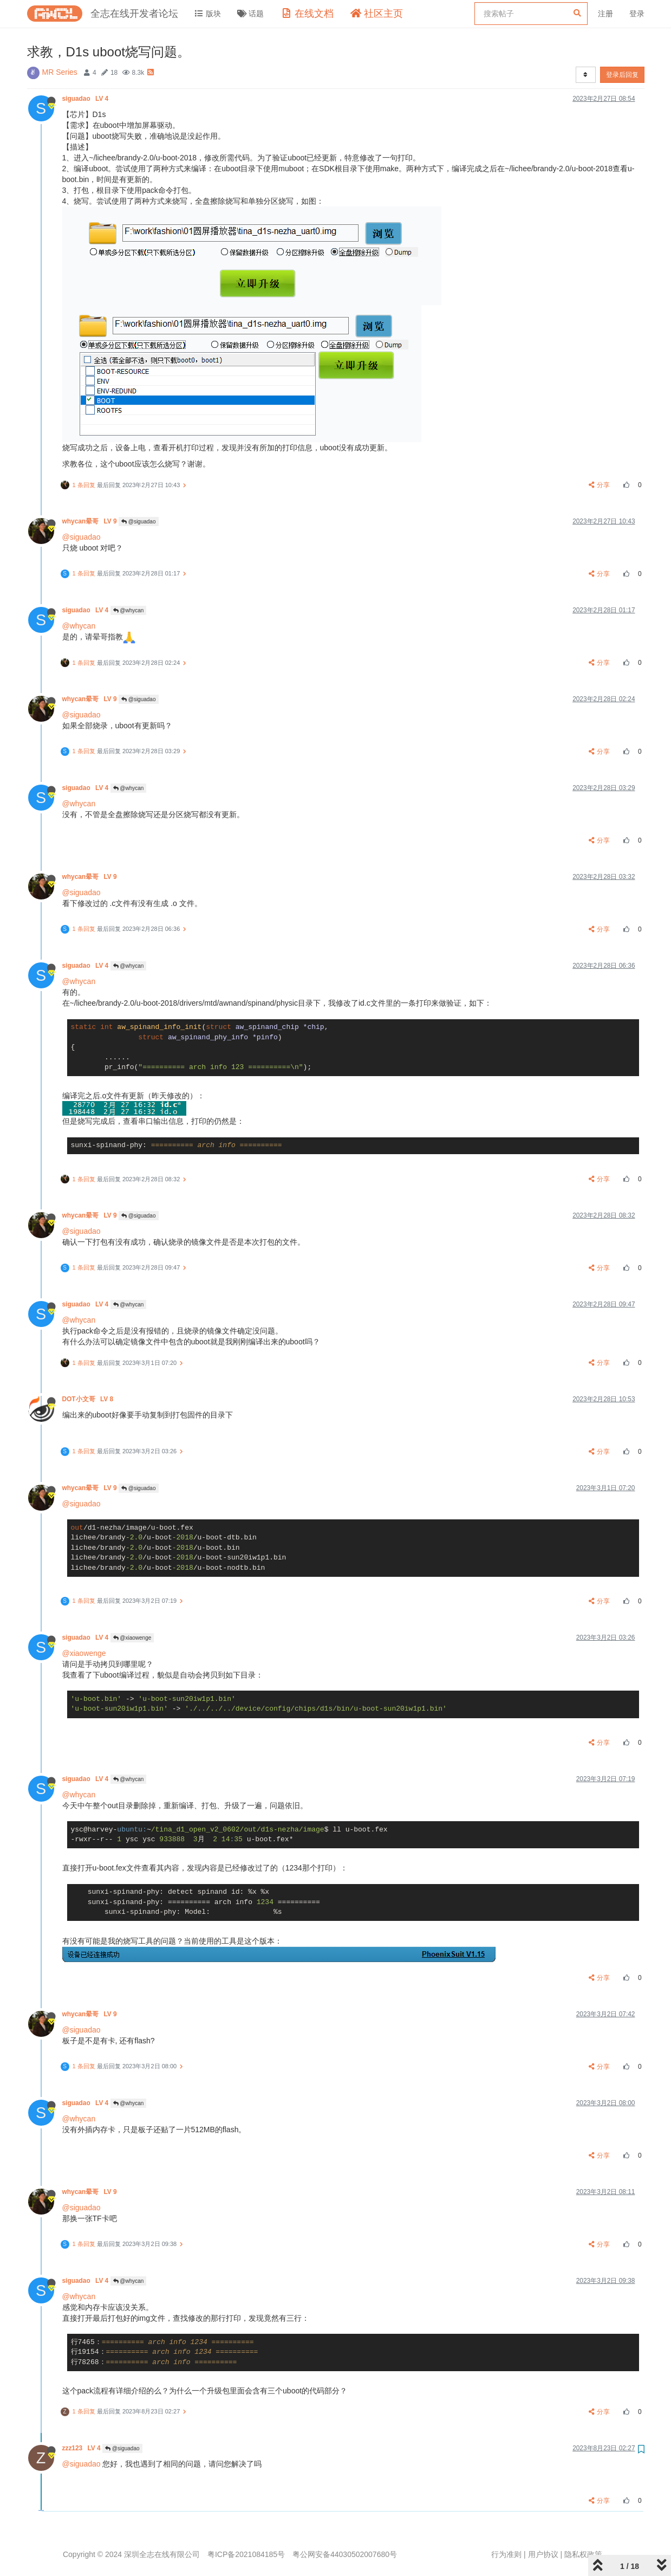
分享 (599, 485)
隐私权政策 (583, 2554)
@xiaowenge (132, 1638)
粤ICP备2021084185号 (246, 2554)
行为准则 (506, 2554)
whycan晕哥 (90, 521)
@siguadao (138, 522)
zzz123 (82, 2448)
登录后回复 (622, 75)
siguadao (86, 98)
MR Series (59, 72)
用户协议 (543, 2554)
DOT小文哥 (88, 1399)
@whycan (128, 610)
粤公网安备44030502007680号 (344, 2554)
